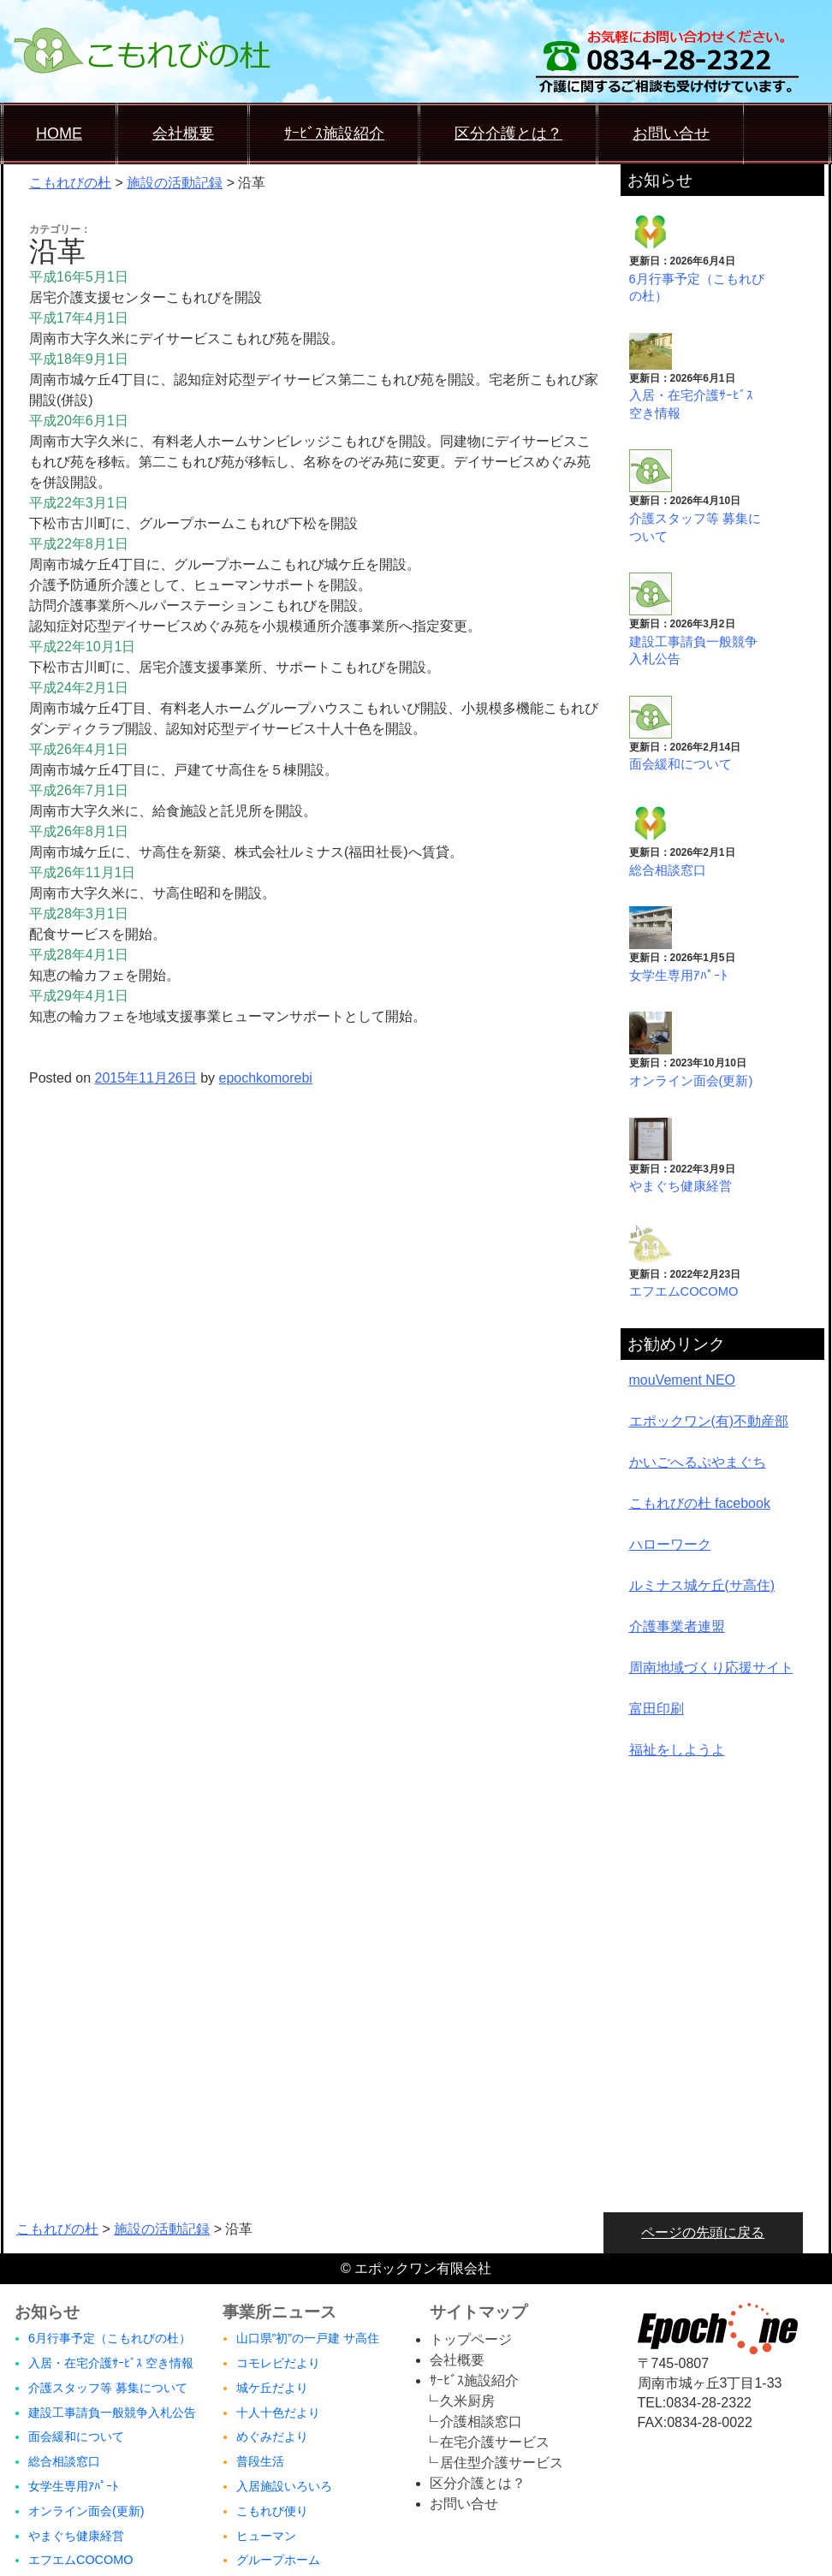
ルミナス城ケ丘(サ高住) (702, 1585)
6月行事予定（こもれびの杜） (109, 2338)
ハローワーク (670, 1544)
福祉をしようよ (677, 1749)
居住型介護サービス (501, 2462)
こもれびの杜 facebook (699, 1503)
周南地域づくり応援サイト (711, 1667)
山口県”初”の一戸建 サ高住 (308, 2338)
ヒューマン (266, 2536)
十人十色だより (278, 2412)
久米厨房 (467, 2401)
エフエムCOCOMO (684, 1291)
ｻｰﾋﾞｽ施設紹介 (334, 133)
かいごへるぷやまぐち (697, 1462)
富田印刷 (656, 1708)
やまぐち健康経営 (680, 1186)
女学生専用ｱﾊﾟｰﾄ (678, 975)
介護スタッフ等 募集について (107, 2388)
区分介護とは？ (508, 133)
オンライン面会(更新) (691, 1081)
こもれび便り (272, 2511)
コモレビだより (278, 2363)
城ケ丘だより (272, 2388)
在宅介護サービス (495, 2442)
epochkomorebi (265, 1078)
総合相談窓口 (667, 870)
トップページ (471, 2339)
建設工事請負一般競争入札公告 (112, 2412)
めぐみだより (272, 2436)
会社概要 (183, 133)
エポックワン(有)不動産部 (709, 1421)
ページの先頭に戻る (702, 2232)
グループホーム (278, 2560)
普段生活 (260, 2461)
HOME (59, 133)
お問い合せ (671, 133)
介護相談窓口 (481, 2421)
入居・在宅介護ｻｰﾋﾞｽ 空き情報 (110, 2363)
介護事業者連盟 (677, 1626)
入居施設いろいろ (284, 2486)
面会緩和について (680, 764)
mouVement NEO (682, 1380)
